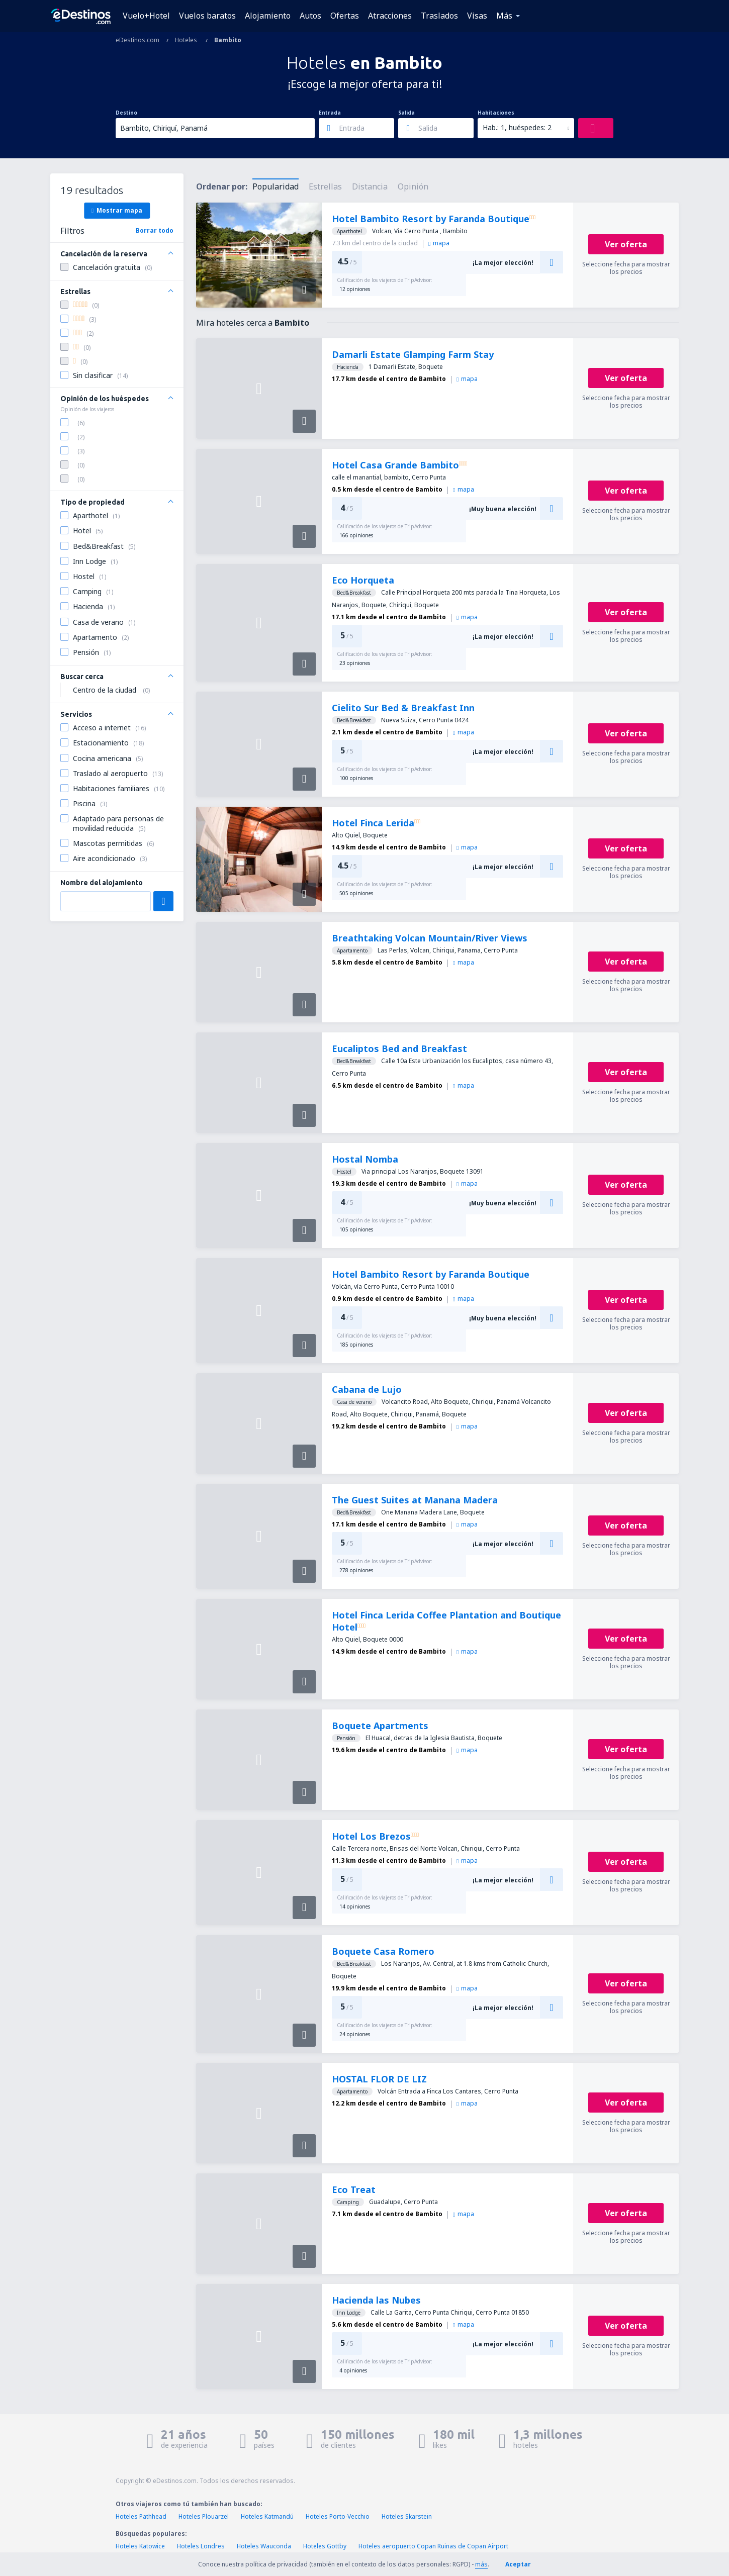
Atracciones (390, 15)
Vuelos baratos (207, 15)
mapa (438, 243)
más (481, 2564)
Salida (406, 112)
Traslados (439, 15)
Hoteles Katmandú (267, 2516)
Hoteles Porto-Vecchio (338, 2516)
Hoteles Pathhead (141, 2516)
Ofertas (344, 15)
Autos (310, 15)
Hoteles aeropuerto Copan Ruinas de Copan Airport (433, 2546)
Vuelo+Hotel (146, 15)
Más (504, 15)
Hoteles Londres (201, 2546)
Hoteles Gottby (324, 2546)
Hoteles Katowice (140, 2546)
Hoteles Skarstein (407, 2516)
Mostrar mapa (117, 210)
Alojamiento (268, 15)
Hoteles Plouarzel (203, 2516)
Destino (126, 112)
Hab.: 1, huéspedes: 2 (517, 127)
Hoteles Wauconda (264, 2546)
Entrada (330, 112)
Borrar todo (154, 230)
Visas (477, 15)
